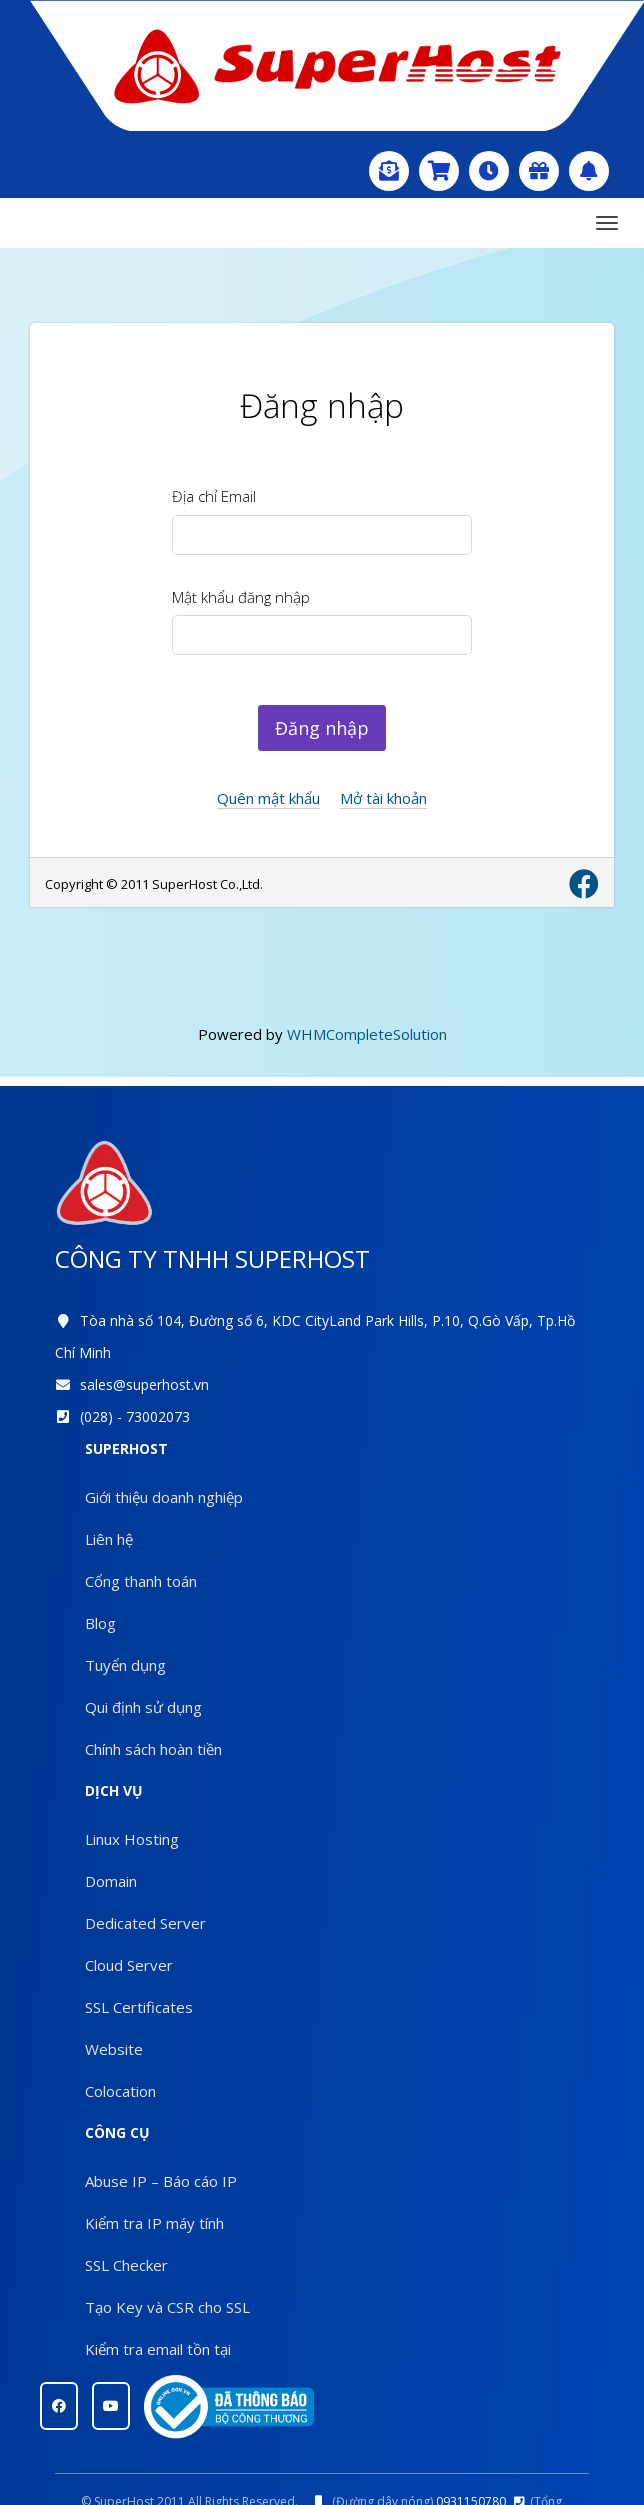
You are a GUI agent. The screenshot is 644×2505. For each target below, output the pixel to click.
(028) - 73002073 (135, 1416)
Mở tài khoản (383, 798)
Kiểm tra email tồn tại (158, 2349)
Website (114, 2049)
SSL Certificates (139, 2007)
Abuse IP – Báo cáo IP (161, 2181)
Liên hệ (109, 1539)
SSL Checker (126, 2265)
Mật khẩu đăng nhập (241, 597)
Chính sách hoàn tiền (153, 1749)
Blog (100, 1623)
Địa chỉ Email (214, 496)
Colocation (120, 2091)
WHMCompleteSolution (367, 1034)
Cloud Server (129, 1965)
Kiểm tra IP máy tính (154, 2223)
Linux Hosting (132, 1839)
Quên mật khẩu (268, 798)
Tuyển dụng (125, 1665)
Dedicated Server (145, 1923)
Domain (111, 1881)
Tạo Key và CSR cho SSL (167, 2307)
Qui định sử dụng (143, 1707)
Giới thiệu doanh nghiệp (164, 1497)
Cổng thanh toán (141, 1581)
